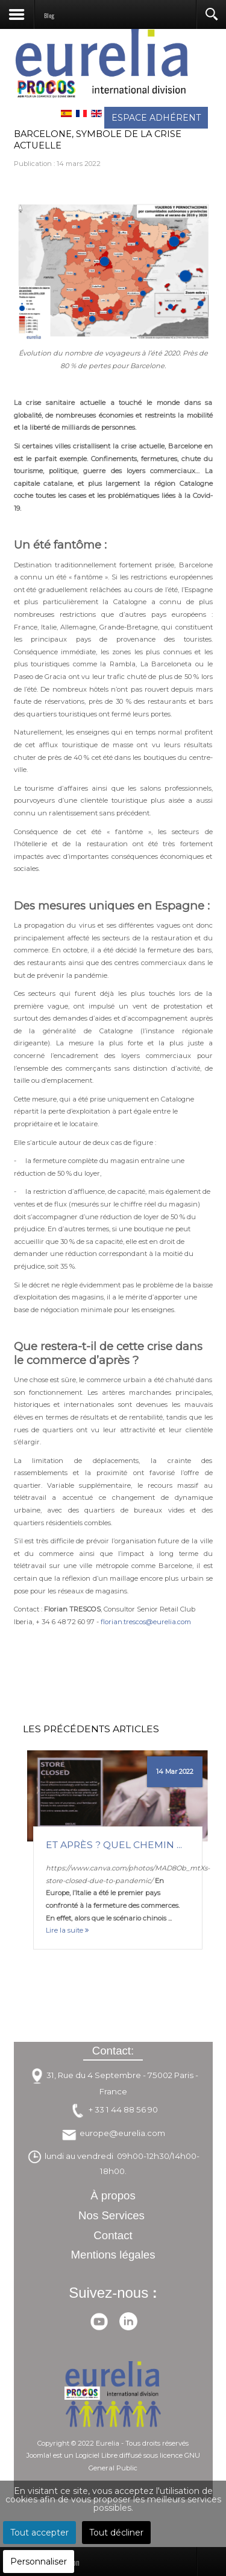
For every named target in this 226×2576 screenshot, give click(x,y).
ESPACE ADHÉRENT (156, 117)
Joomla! (39, 2455)
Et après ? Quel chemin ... (114, 1845)
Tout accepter (39, 2532)
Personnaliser (38, 2561)
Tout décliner (116, 2532)
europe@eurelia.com (122, 2133)
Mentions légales (113, 2254)
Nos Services (111, 2215)
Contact (112, 2235)
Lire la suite (67, 1930)
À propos (113, 2195)
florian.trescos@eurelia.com (146, 1622)
